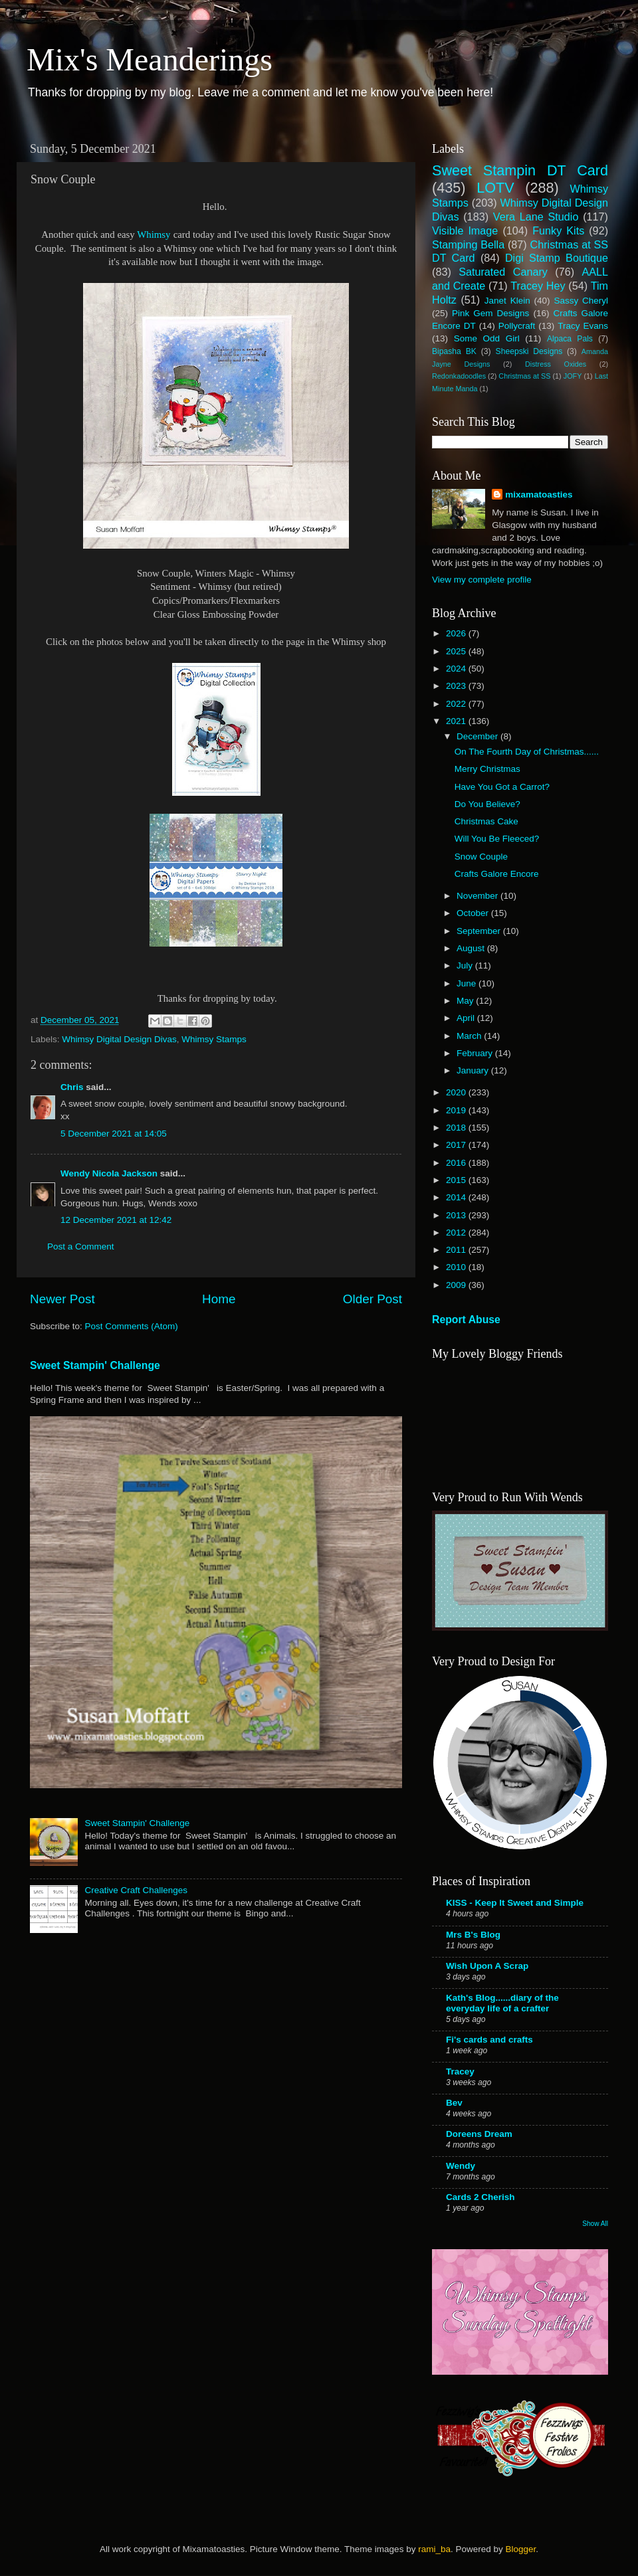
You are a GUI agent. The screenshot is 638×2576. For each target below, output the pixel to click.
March (470, 1036)
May (466, 1001)
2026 (457, 633)
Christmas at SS (524, 376)
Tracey (460, 2071)
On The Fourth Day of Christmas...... (527, 752)
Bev (454, 2103)
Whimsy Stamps (214, 1039)
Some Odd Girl (487, 338)
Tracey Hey (537, 286)
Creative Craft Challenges (135, 1890)
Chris (72, 1087)
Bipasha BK (454, 351)
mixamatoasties (538, 495)
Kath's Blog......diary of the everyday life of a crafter (502, 2003)
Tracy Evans (583, 326)
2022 (457, 704)
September (480, 931)
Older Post (372, 1299)
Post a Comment (80, 1246)
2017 (457, 1145)
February (476, 1053)
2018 (457, 1128)
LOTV (495, 187)
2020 (457, 1092)
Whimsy (153, 234)
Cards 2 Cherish (480, 2197)
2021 (457, 721)
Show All (595, 2223)
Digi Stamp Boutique (556, 258)
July (466, 965)
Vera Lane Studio (536, 217)
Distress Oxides (555, 364)
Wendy (460, 2166)
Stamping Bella (468, 244)
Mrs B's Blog (473, 1935)
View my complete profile (482, 580)
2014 (457, 1197)
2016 (457, 1163)
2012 (457, 1233)
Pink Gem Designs (490, 313)
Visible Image (465, 230)
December (478, 736)
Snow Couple (481, 857)
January (474, 1070)
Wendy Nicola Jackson (109, 1173)
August (472, 948)
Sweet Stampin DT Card (520, 170)
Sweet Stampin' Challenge (95, 1365)
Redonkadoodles (459, 376)
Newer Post (62, 1299)
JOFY (573, 376)
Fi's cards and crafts (489, 2040)
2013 (457, 1215)
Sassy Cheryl (581, 301)
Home (218, 1299)
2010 (457, 1267)
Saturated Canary (503, 272)
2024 (457, 669)
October (474, 913)
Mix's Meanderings (149, 59)
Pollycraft (517, 326)
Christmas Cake (486, 821)
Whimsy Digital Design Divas (119, 1039)
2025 (457, 651)
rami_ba (434, 2549)
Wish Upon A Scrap (487, 1966)
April (467, 1018)
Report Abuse (466, 1319)
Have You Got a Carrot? (502, 787)
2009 (457, 1285)
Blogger (520, 2549)
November (478, 896)
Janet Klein (507, 301)
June (467, 983)
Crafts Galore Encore (497, 874)
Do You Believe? (487, 804)
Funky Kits (558, 230)
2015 (457, 1180)
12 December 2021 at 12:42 (115, 1220)
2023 (457, 686)
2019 (457, 1110)
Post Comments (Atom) (131, 1326)
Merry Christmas (487, 769)
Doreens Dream (479, 2134)
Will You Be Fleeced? (497, 839)
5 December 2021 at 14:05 (113, 1134)
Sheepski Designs (529, 351)
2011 (457, 1250)
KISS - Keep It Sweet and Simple (515, 1903)
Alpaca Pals (570, 338)
